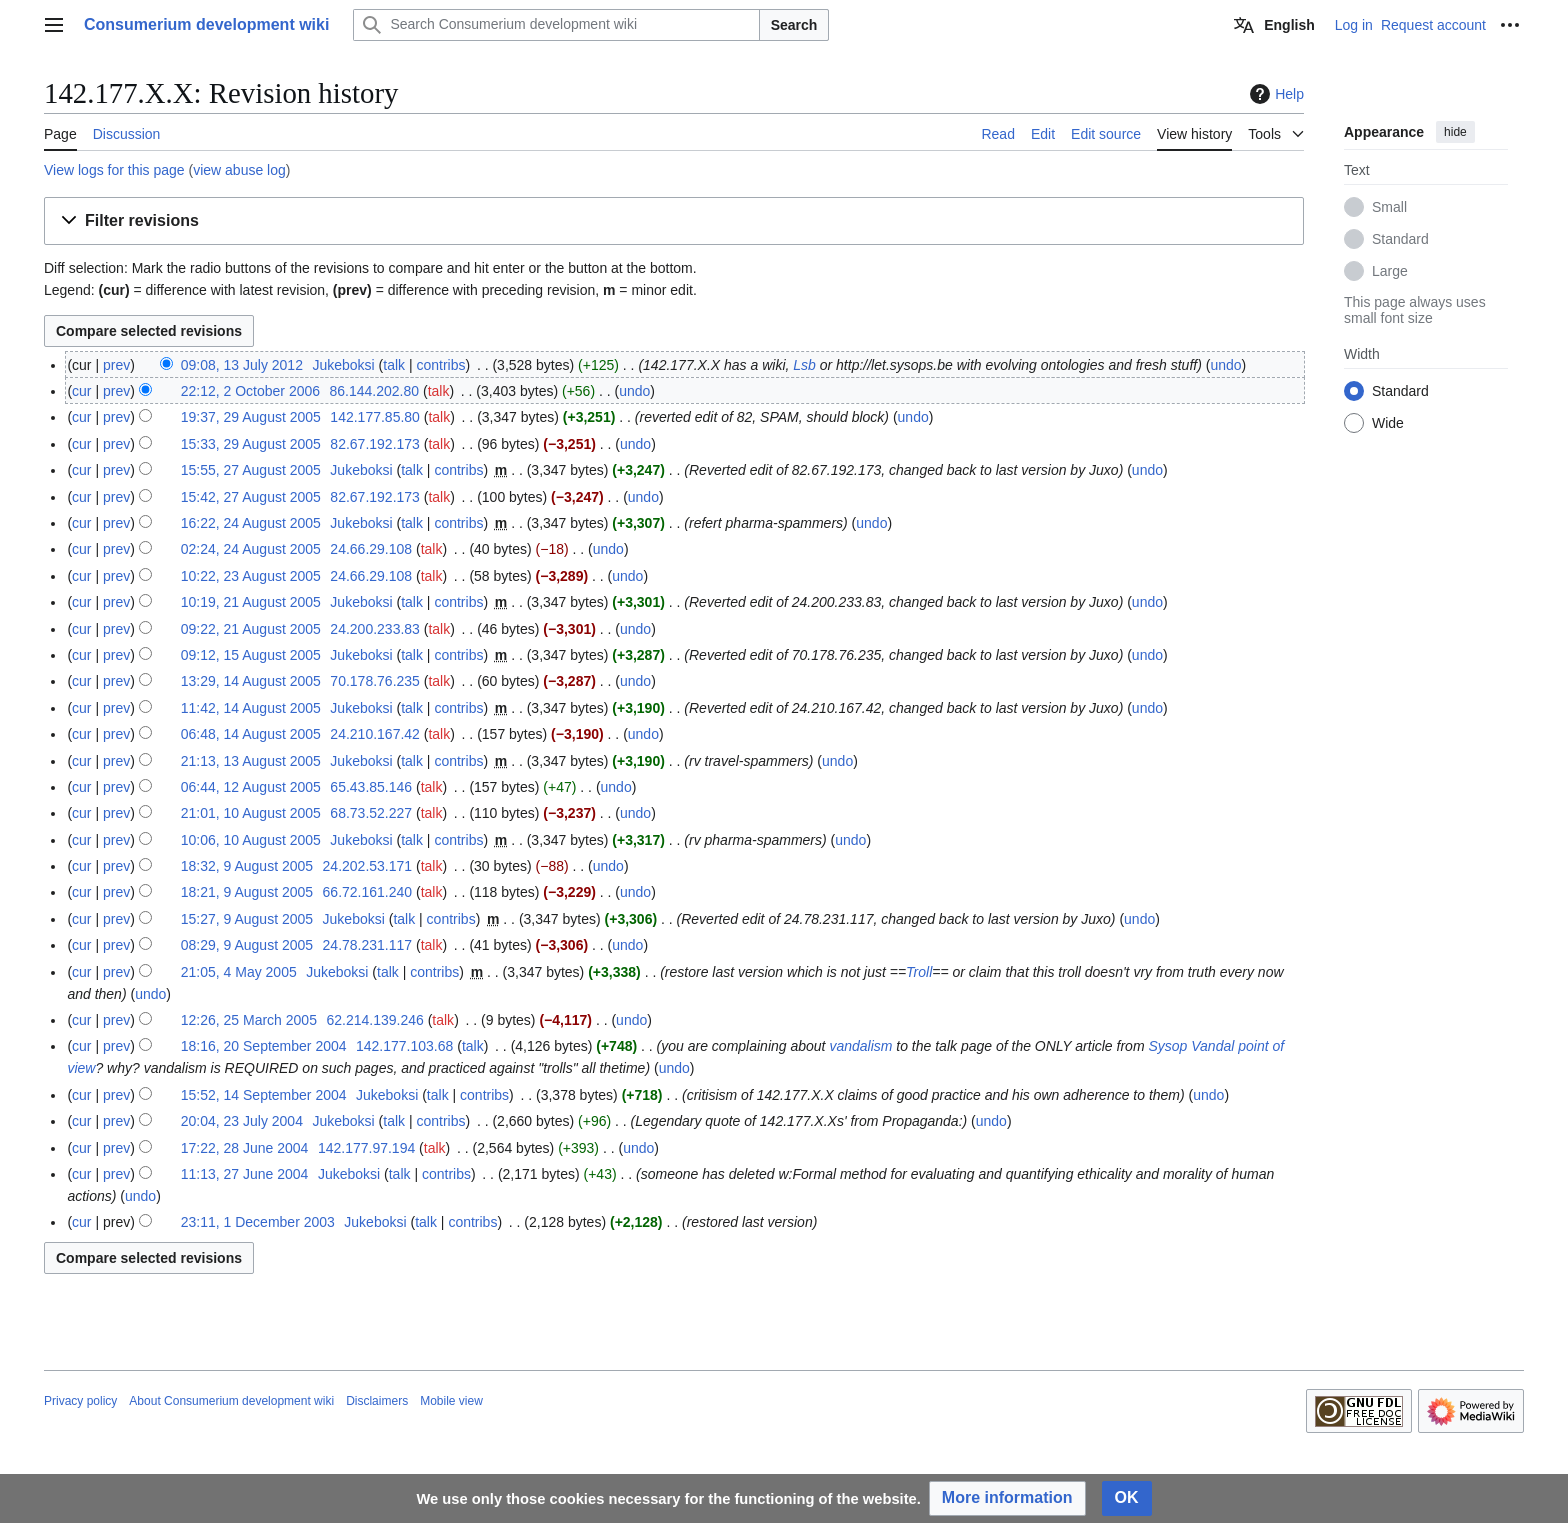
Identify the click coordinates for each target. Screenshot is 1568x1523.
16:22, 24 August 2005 (251, 523)
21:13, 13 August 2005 (251, 761)
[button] (674, 221)
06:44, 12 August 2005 (251, 787)
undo (1225, 365)
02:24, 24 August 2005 (251, 549)
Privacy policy (80, 1401)
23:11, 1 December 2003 (258, 1222)
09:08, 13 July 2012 (242, 365)
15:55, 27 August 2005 (251, 470)
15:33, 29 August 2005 (251, 444)
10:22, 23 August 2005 (251, 576)
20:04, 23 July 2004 (242, 1121)
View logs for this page (114, 170)
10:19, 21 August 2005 (251, 602)
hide (1455, 132)
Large (1390, 271)
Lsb (804, 365)
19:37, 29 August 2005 (251, 417)
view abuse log (239, 170)
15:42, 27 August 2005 (251, 497)
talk (394, 365)
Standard (1400, 239)
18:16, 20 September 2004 (264, 1046)
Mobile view (451, 1401)
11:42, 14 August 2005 (251, 708)
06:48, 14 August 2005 (251, 734)
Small (1389, 207)
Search (794, 25)
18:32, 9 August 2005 (247, 866)
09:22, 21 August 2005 (251, 629)
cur (81, 391)
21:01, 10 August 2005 (251, 813)
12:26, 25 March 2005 (249, 1020)
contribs (440, 365)
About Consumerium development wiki (231, 1401)
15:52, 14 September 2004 (264, 1095)
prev (116, 365)
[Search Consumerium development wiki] (556, 25)
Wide (1388, 423)
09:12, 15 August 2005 (251, 655)
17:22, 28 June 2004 (245, 1148)
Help (1274, 94)
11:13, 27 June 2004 (245, 1174)
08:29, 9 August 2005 (247, 945)
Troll (919, 972)
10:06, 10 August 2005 (251, 840)
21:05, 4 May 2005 (239, 972)
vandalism (860, 1046)
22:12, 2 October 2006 (250, 391)
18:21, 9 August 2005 (247, 892)
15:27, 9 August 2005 (247, 919)
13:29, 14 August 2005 (251, 681)
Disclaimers (377, 1401)
